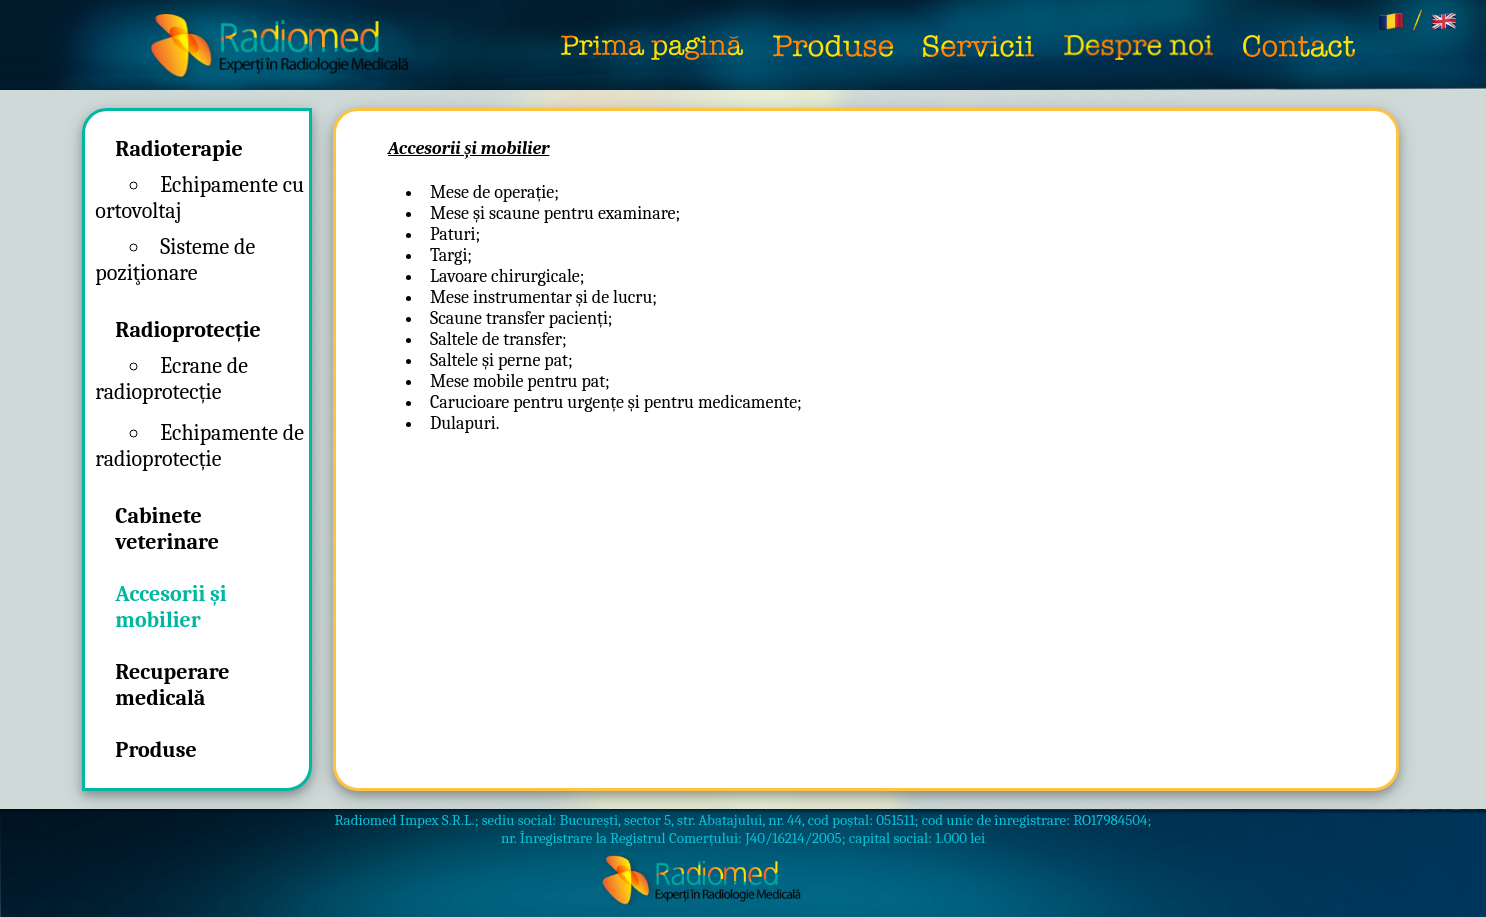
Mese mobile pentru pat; (520, 381)
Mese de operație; (494, 192)
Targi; (451, 255)
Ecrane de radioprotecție (171, 379)
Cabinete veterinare (167, 529)
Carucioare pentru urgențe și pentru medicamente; (616, 402)
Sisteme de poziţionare (175, 260)
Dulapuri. (464, 423)
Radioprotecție (188, 330)
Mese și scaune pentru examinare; (555, 213)
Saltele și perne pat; (501, 360)
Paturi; (455, 234)
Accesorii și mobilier (170, 607)
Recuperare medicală (172, 685)
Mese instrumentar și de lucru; (543, 297)
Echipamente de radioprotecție (199, 446)
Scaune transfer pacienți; (521, 318)
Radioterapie (178, 149)
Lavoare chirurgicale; (507, 276)
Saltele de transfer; (498, 339)
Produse (155, 750)
